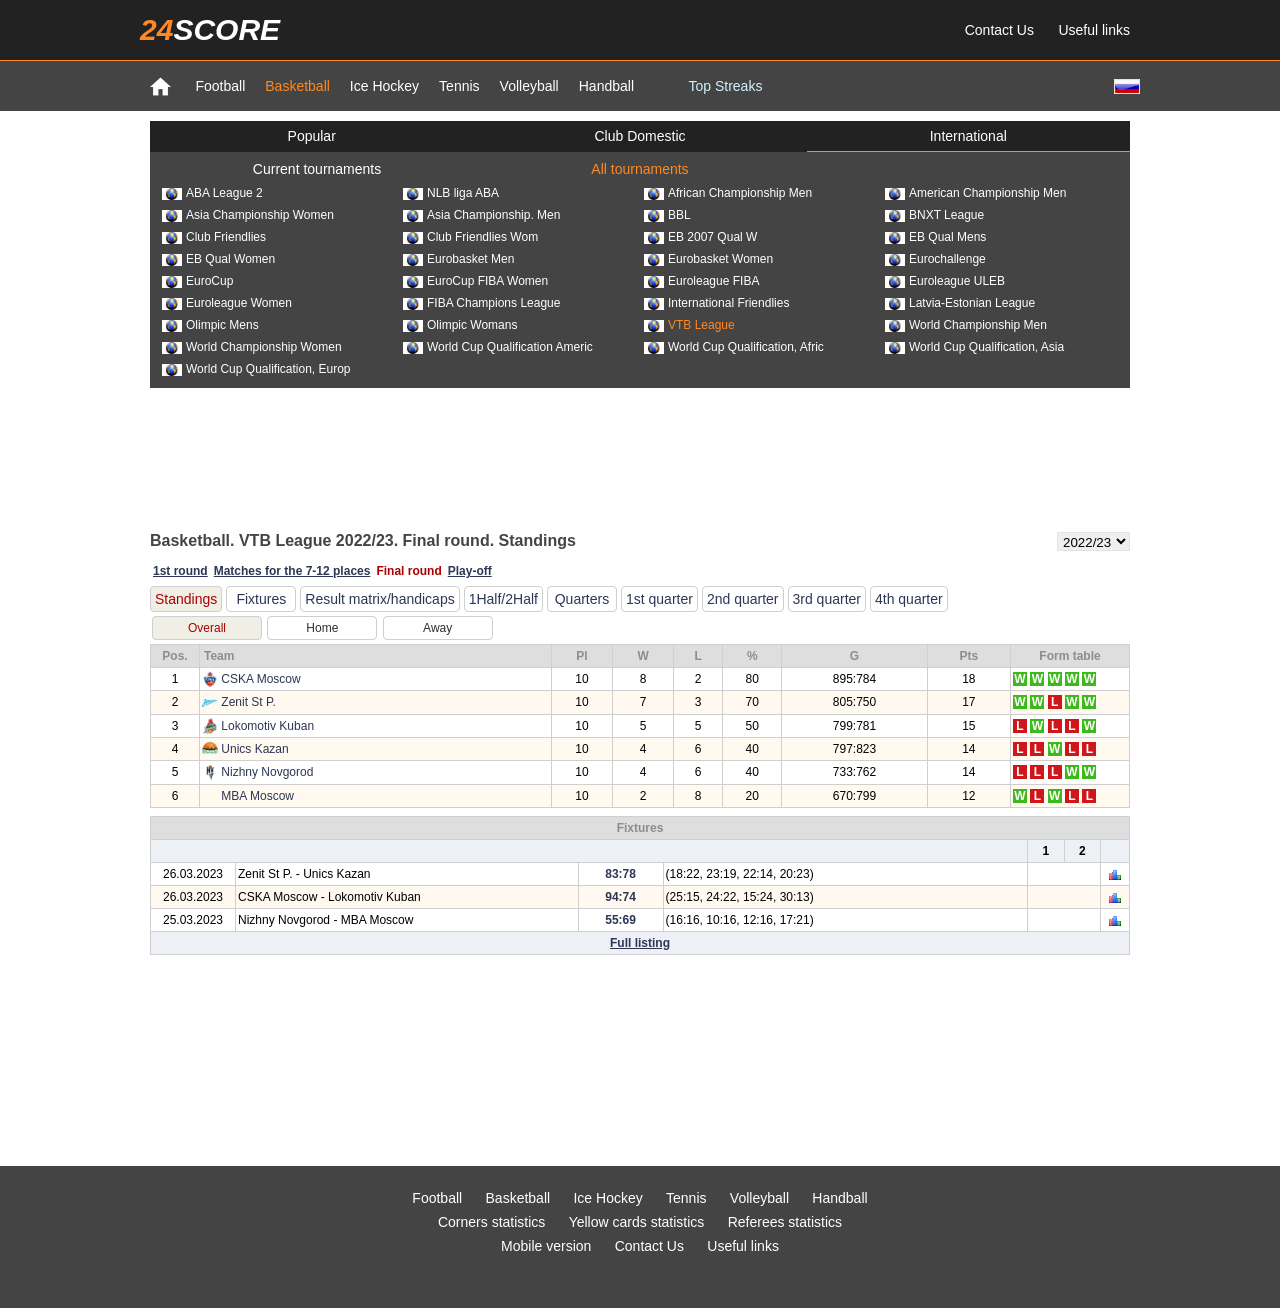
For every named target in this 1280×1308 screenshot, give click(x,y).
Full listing (640, 943)
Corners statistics (491, 1222)
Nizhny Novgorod (267, 772)
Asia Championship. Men (481, 215)
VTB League (689, 325)
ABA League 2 (212, 193)
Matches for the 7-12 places (292, 571)
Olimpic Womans (460, 325)
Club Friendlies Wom (470, 237)
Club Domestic (639, 136)
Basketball (297, 86)
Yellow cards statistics (637, 1222)
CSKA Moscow (260, 679)
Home (322, 628)
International (968, 136)
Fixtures (261, 599)
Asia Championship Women (248, 215)
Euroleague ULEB (945, 281)
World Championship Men (966, 325)
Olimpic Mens (210, 325)
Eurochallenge (935, 259)
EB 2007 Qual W (700, 237)
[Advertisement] (640, 458)
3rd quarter (827, 599)
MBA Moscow (257, 796)
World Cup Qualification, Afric (734, 347)
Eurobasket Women (708, 259)
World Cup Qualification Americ (498, 347)
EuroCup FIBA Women (475, 281)
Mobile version (546, 1246)
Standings (186, 599)
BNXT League (934, 215)
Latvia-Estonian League (960, 303)
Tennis (459, 86)
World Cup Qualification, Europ (256, 369)
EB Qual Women (218, 259)
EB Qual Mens (935, 237)
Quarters (582, 599)
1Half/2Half (503, 599)
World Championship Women (252, 347)
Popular (312, 136)
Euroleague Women (227, 303)
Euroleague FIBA (701, 281)
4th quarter (909, 599)
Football (220, 86)
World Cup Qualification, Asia (974, 347)
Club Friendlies (214, 237)
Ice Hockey (384, 86)
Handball (606, 86)
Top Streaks (725, 86)
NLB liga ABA (451, 193)
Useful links (1094, 30)
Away (437, 628)
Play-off (470, 571)
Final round (408, 571)
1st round (180, 571)
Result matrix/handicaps (379, 599)
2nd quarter (743, 599)
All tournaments (639, 169)
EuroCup (197, 281)
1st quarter (659, 599)
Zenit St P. (248, 702)
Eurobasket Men (458, 259)
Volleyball (529, 86)
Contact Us (999, 30)
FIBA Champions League (481, 303)
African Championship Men (728, 193)
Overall (207, 628)
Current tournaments (317, 169)
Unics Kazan (254, 749)
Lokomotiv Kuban (267, 726)
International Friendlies (716, 303)
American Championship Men (975, 193)
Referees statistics (785, 1222)
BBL (667, 215)
